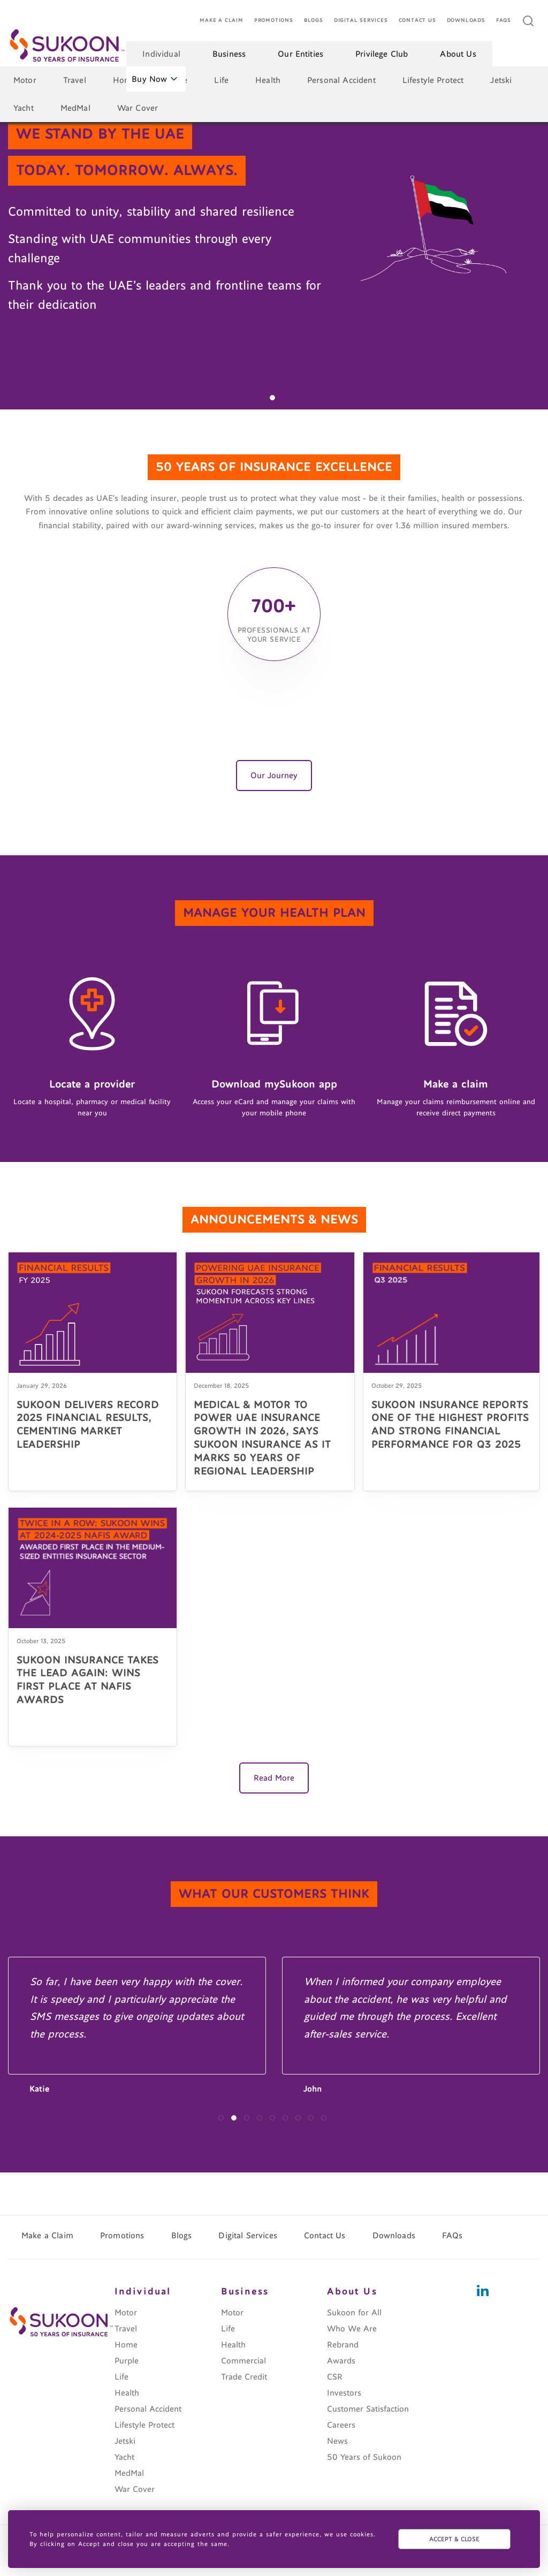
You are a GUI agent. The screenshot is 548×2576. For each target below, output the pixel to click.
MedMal (75, 108)
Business (229, 54)
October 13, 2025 (41, 1641)
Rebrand (343, 2344)
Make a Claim (221, 21)
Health (267, 80)
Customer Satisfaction (368, 2409)
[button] (272, 397)
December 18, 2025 (221, 1385)
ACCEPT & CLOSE (454, 2539)
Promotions (273, 21)
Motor (24, 80)
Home (124, 80)
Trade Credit (244, 2376)
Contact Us (417, 21)
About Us (458, 54)
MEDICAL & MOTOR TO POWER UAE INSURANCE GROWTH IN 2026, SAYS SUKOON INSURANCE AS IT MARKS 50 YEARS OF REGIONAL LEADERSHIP (262, 1438)
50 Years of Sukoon (364, 2457)
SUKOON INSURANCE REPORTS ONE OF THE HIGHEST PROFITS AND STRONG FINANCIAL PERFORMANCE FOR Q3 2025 (450, 1425)
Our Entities (300, 54)
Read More (274, 1778)
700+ (274, 604)
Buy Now (154, 79)
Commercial (243, 2360)
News (337, 2441)
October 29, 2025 (396, 1385)
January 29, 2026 (42, 1385)
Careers (341, 2425)
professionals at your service (274, 635)
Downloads (466, 21)
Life (221, 80)
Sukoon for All (354, 2312)
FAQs (503, 21)
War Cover (137, 108)
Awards (341, 2360)
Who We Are (352, 2328)
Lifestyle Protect (433, 80)
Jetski (501, 80)
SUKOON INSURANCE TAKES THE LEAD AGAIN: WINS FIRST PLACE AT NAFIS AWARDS (87, 1680)
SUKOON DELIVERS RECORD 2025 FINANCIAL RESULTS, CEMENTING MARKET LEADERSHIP (88, 1425)
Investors (344, 2393)
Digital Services (361, 21)
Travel (74, 80)
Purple (127, 2360)
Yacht (23, 108)
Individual (161, 54)
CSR (334, 2376)
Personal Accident (341, 80)
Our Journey (274, 775)
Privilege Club (381, 54)
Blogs (313, 21)
